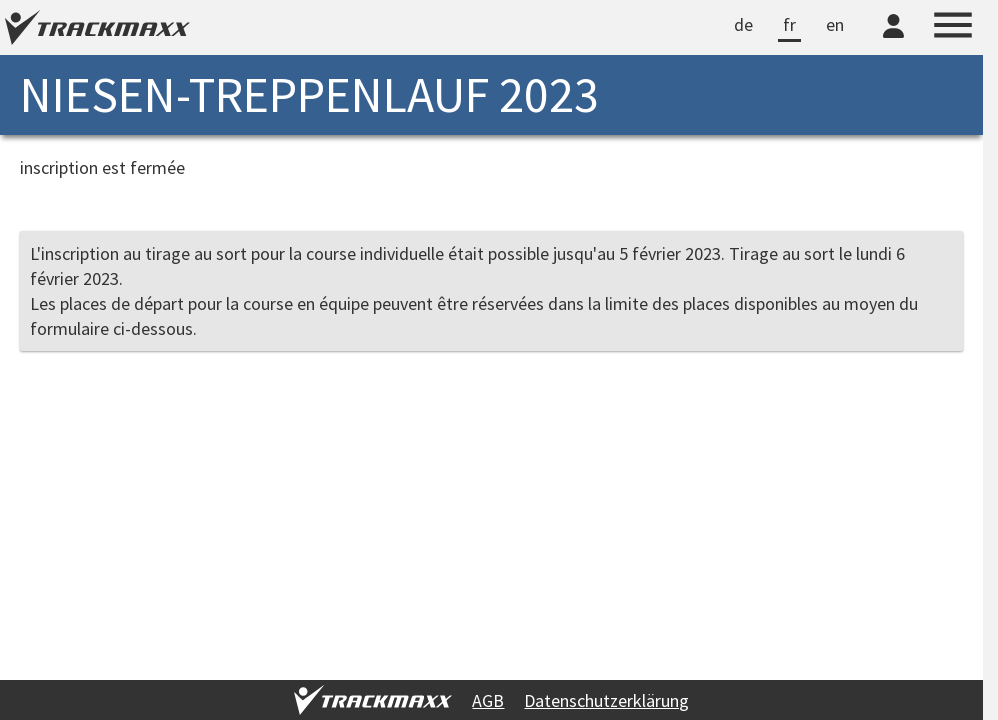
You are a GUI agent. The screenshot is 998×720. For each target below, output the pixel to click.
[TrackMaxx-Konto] (893, 41)
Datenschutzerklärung (606, 700)
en (835, 24)
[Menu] (953, 28)
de (743, 24)
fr (789, 24)
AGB (488, 700)
